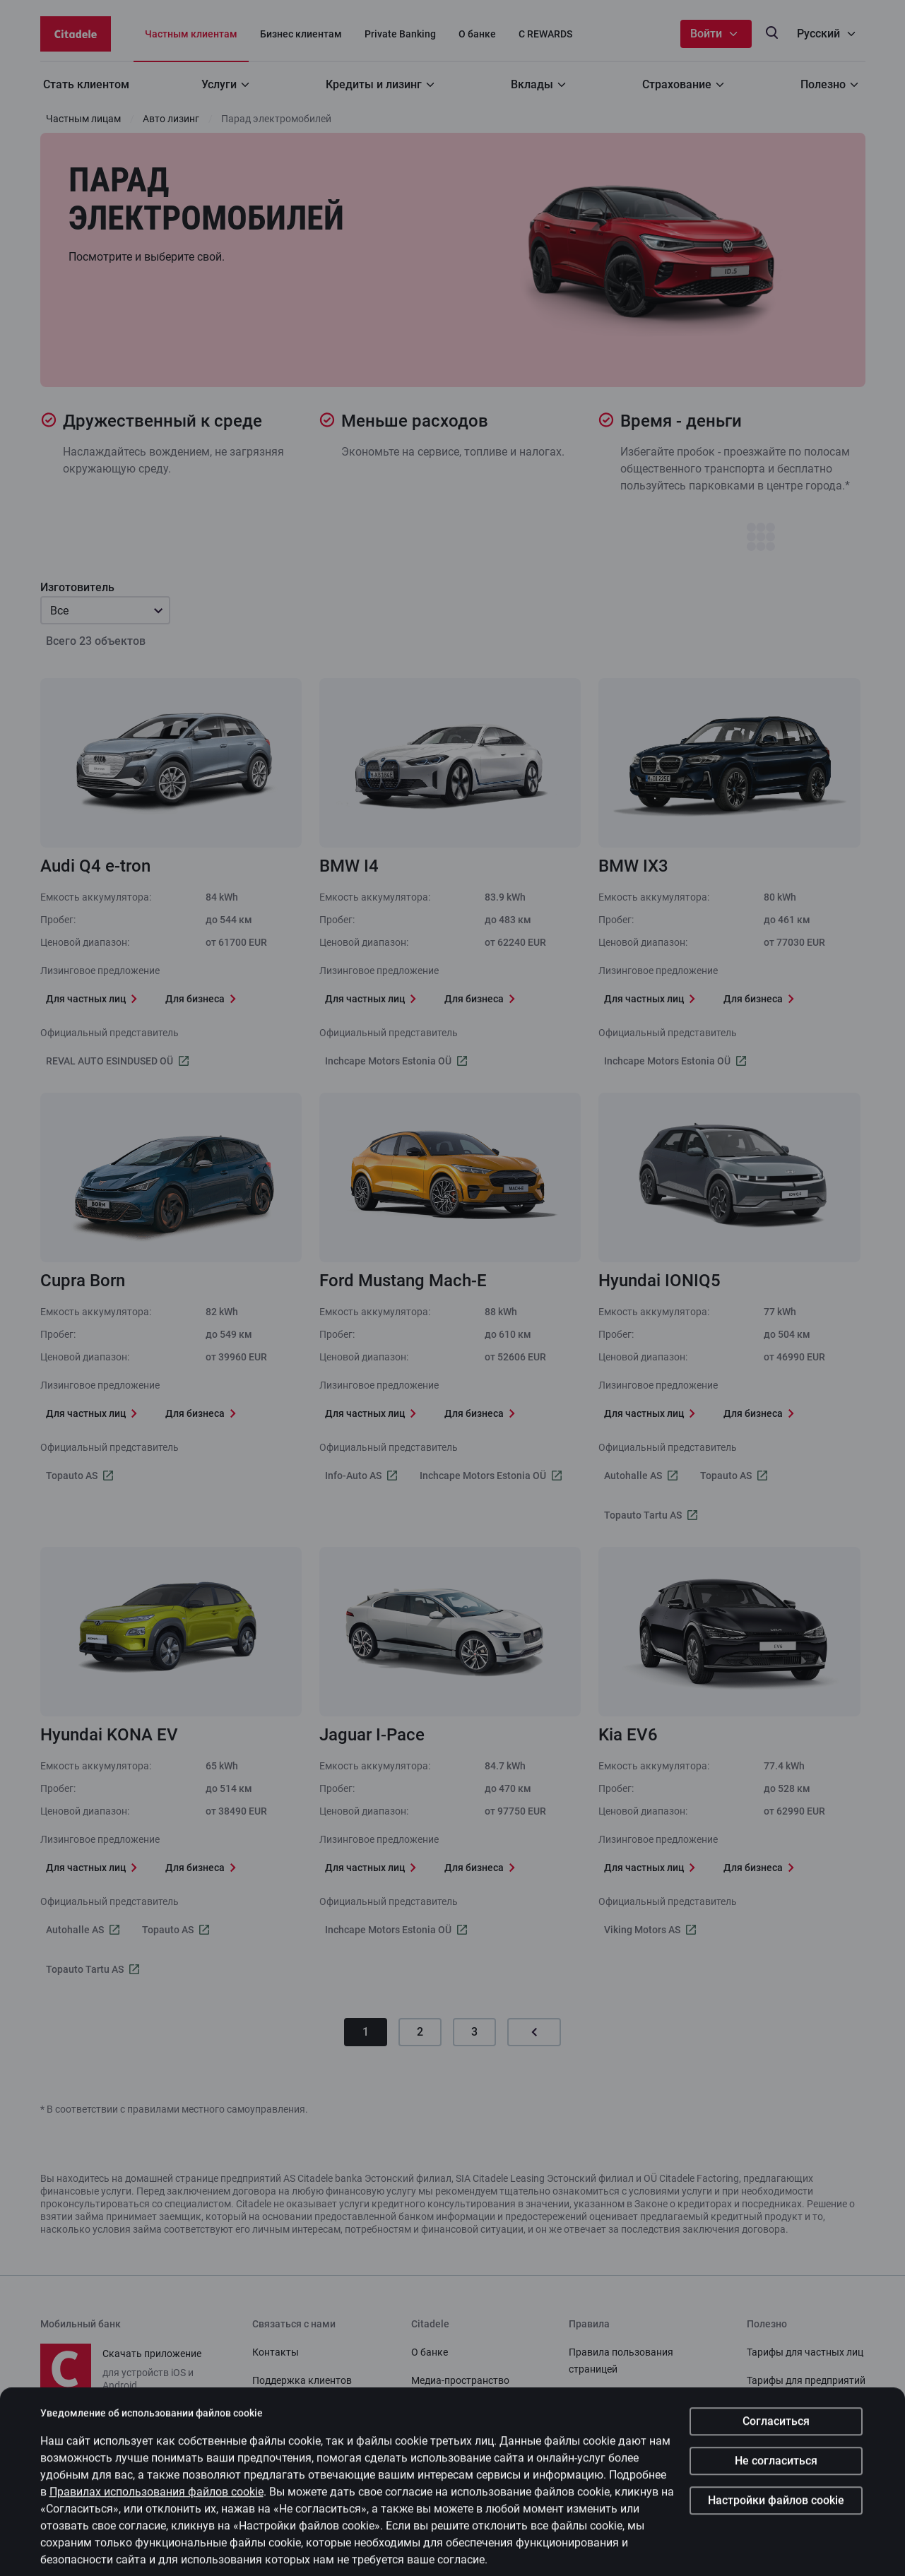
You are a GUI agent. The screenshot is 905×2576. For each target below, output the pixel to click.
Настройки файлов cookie (776, 2530)
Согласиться (776, 2451)
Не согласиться (776, 2491)
